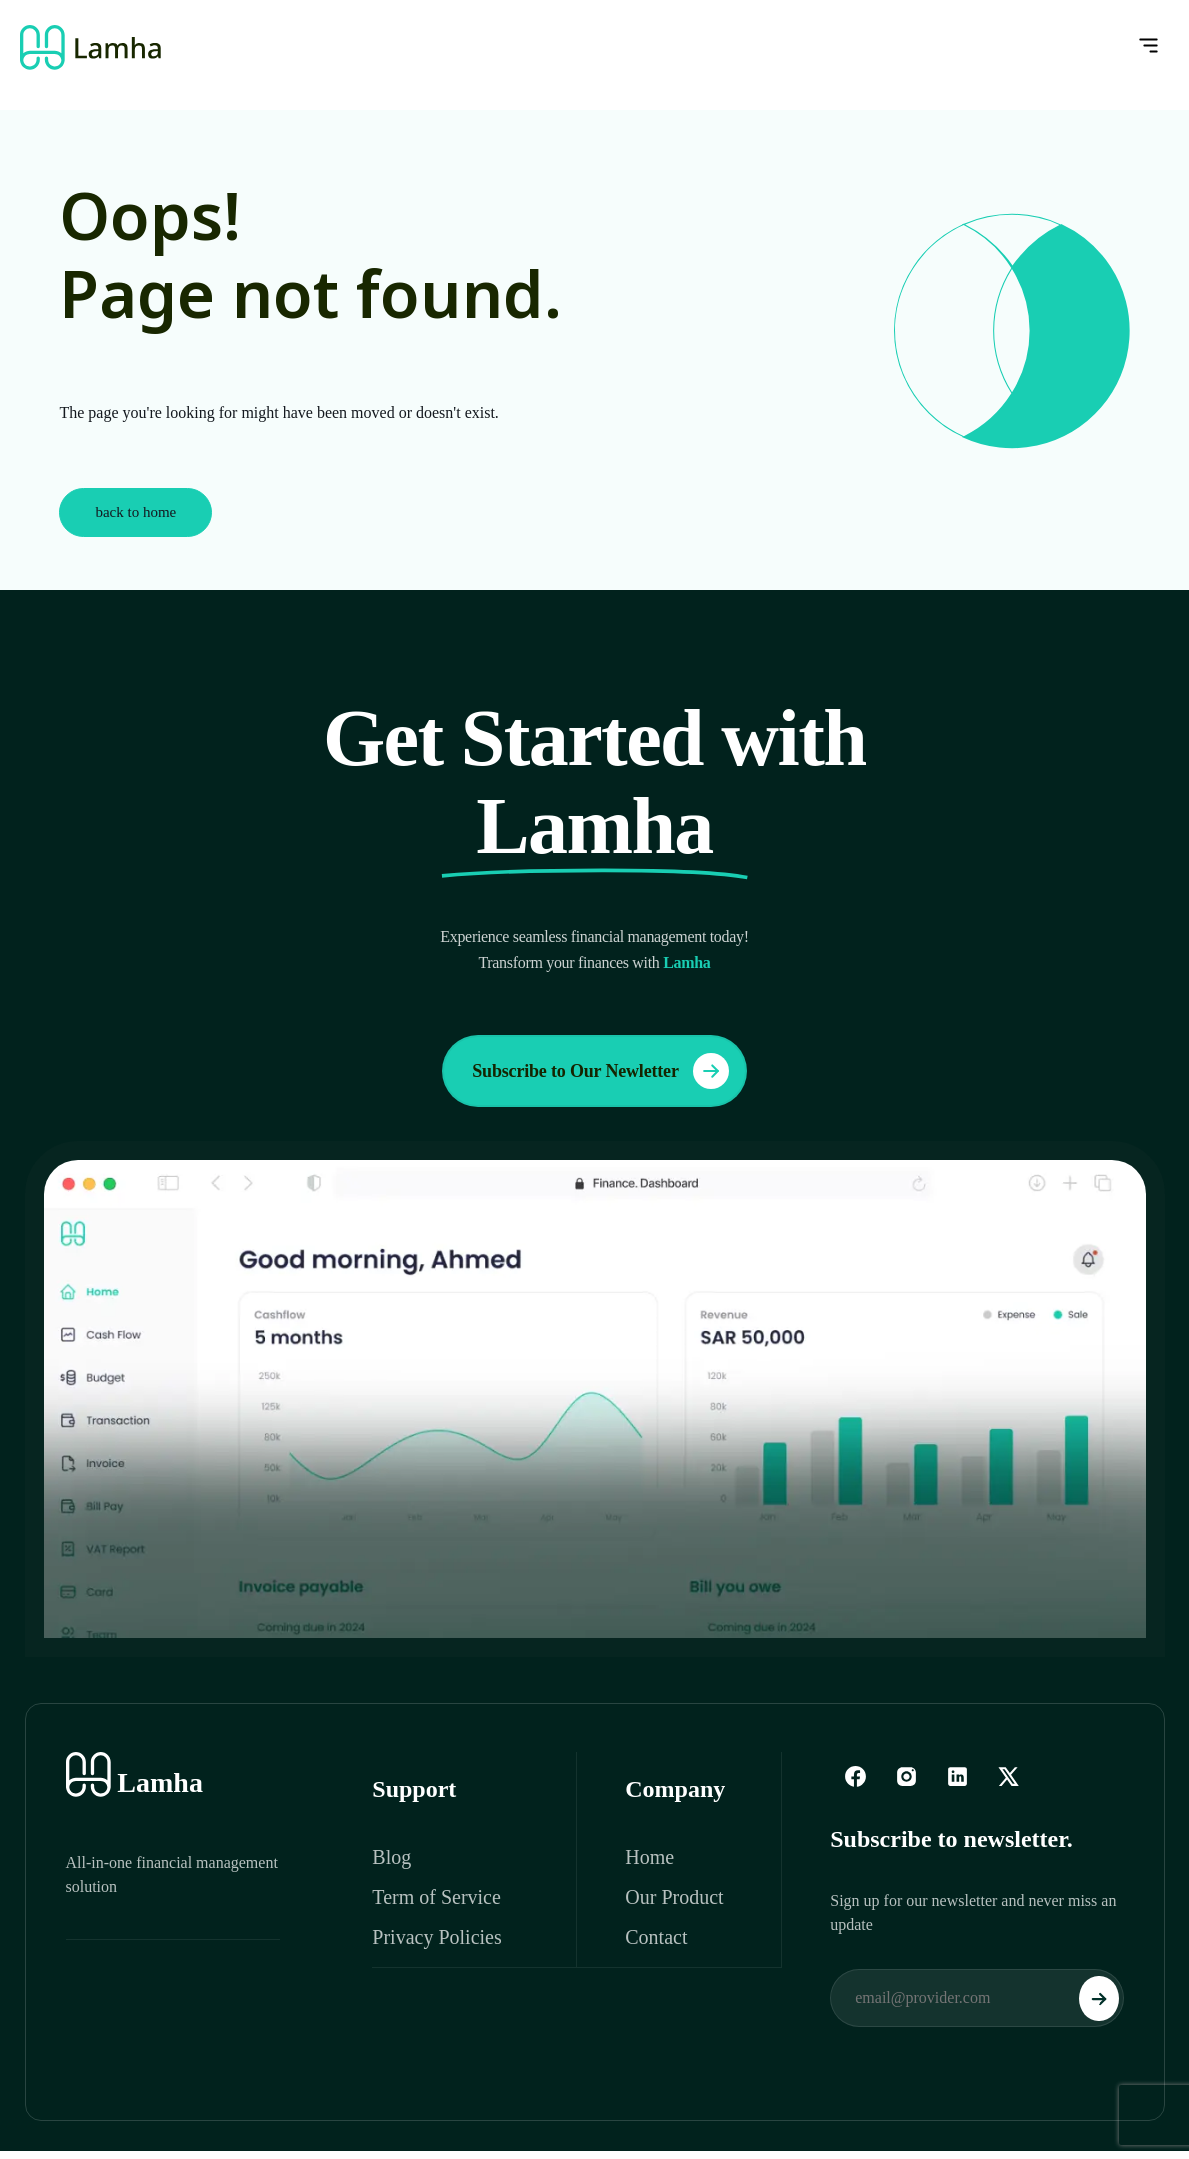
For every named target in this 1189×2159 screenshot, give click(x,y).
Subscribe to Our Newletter (600, 1071)
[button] (864, 47)
